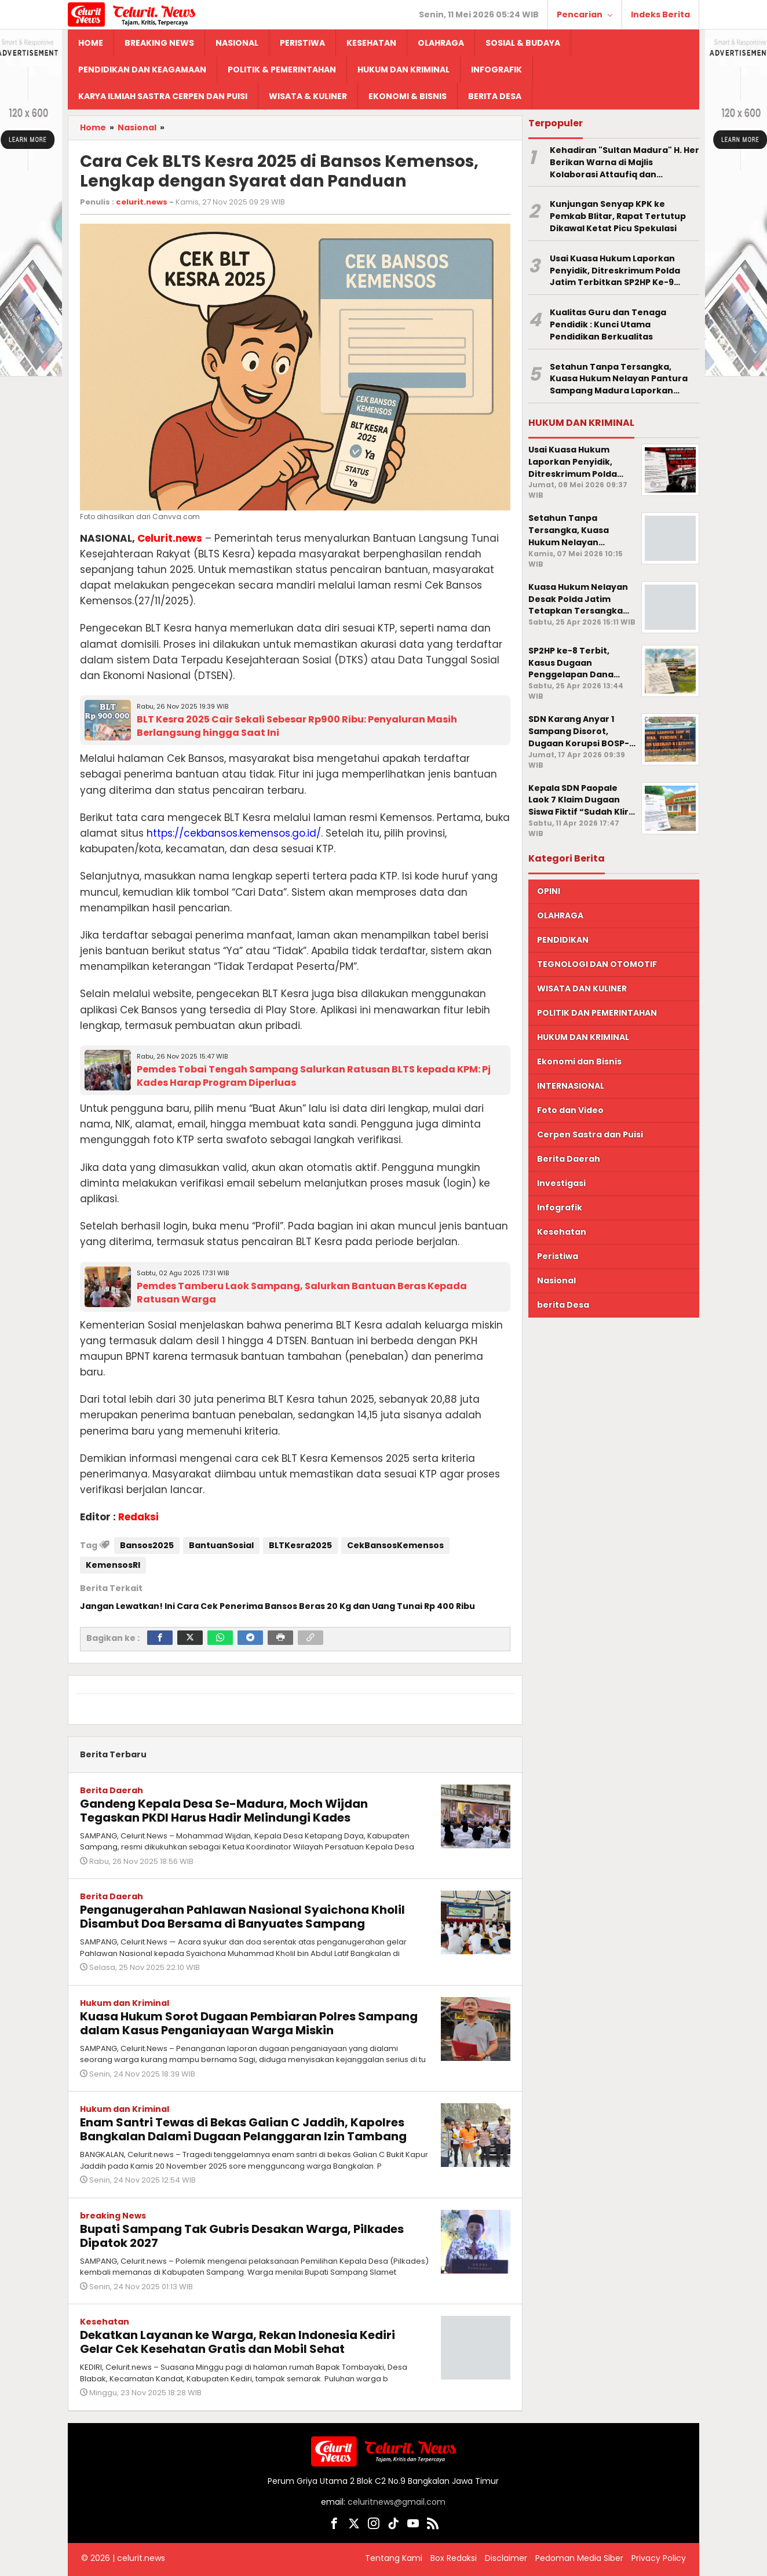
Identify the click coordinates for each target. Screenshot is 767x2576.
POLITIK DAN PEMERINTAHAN (597, 1013)
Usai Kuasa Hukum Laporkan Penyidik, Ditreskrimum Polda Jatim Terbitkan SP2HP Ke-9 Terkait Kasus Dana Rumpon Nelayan (615, 271)
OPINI (548, 891)
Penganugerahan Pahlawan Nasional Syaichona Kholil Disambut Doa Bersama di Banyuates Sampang (242, 1917)
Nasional (556, 1280)
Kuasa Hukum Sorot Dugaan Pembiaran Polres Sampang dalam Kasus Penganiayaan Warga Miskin (249, 2023)
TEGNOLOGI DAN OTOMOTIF (597, 964)
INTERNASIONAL (570, 1086)
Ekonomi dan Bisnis (579, 1061)
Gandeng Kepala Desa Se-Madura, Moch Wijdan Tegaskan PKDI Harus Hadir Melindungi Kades (224, 1811)
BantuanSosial (221, 1545)
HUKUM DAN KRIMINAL (583, 1037)
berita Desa (563, 1305)
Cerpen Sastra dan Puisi (590, 1134)
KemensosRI (113, 1565)
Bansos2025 (147, 1545)
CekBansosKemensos (395, 1545)
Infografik (559, 1207)
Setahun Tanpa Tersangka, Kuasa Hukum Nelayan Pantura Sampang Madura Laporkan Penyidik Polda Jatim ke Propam (621, 379)
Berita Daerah (111, 1790)
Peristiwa (557, 1256)
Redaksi (138, 1517)
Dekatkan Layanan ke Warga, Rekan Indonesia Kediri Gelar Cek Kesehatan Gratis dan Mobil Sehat (237, 2342)
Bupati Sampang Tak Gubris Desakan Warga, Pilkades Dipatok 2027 (242, 2236)
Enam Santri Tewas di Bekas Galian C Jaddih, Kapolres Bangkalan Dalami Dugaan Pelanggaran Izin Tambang (243, 2129)
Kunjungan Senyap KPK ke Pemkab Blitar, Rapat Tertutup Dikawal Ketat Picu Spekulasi (618, 216)
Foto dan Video (570, 1110)
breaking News (113, 2215)
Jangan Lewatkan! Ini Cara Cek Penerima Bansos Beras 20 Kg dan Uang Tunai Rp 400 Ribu (277, 1606)
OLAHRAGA (560, 915)
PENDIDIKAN (563, 940)
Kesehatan (104, 2321)
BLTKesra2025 (300, 1545)
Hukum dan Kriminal (124, 2003)
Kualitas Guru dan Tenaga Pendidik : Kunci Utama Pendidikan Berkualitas (608, 324)
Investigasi (561, 1183)
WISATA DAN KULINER (582, 988)
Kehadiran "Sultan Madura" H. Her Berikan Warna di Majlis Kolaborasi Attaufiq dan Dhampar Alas (624, 162)
